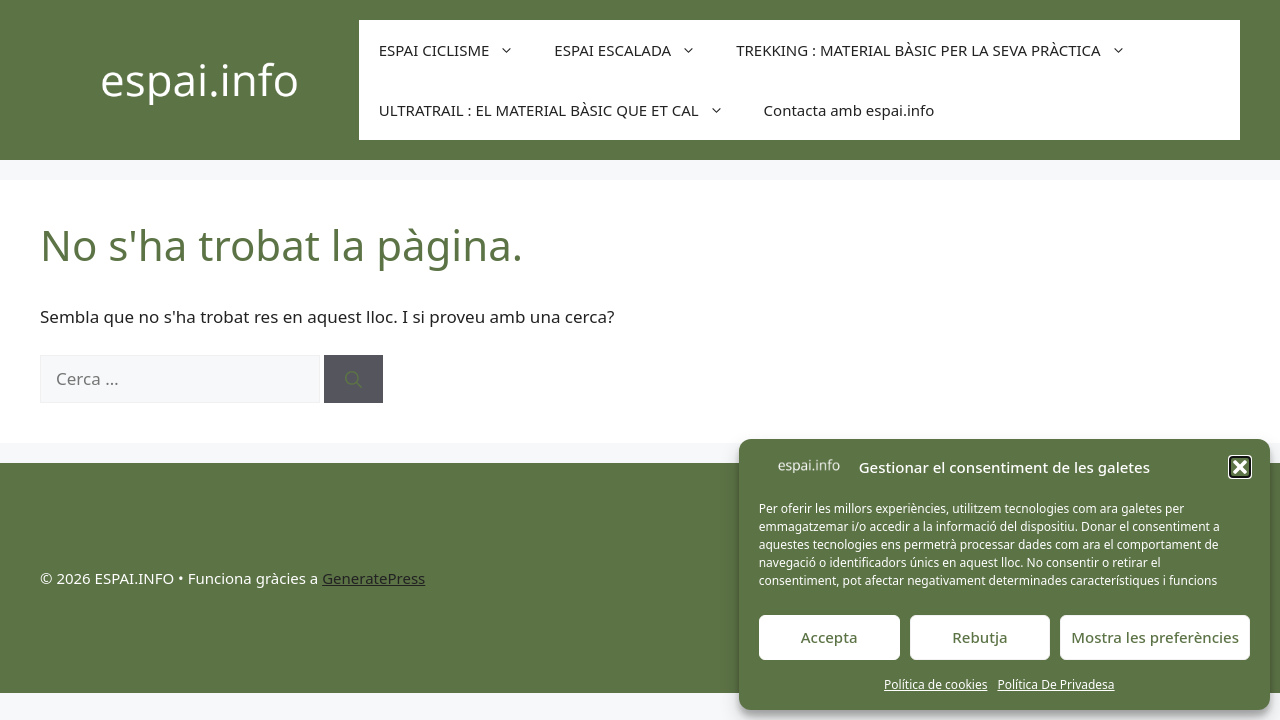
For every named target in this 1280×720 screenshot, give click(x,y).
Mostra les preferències (1155, 637)
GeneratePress (373, 578)
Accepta (829, 637)
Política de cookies (935, 684)
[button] (1240, 467)
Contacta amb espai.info (849, 110)
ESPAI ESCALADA (635, 50)
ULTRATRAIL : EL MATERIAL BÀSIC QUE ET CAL (561, 110)
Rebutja (979, 637)
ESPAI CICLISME (457, 50)
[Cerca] (353, 379)
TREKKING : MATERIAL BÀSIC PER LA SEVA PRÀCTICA (941, 50)
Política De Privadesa (1055, 684)
